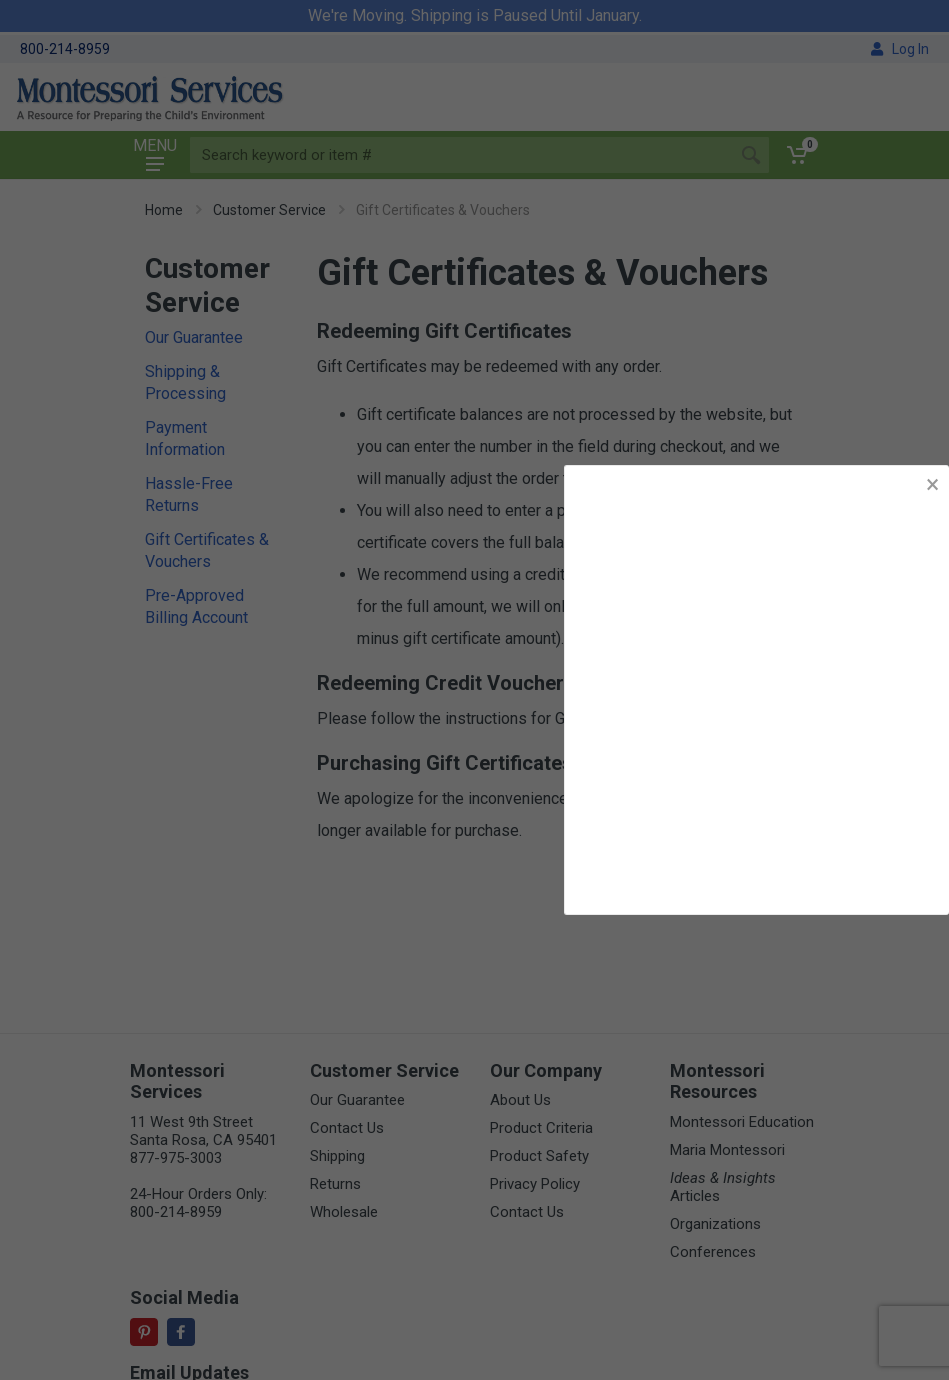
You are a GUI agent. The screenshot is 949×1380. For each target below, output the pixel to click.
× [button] (932, 484)
